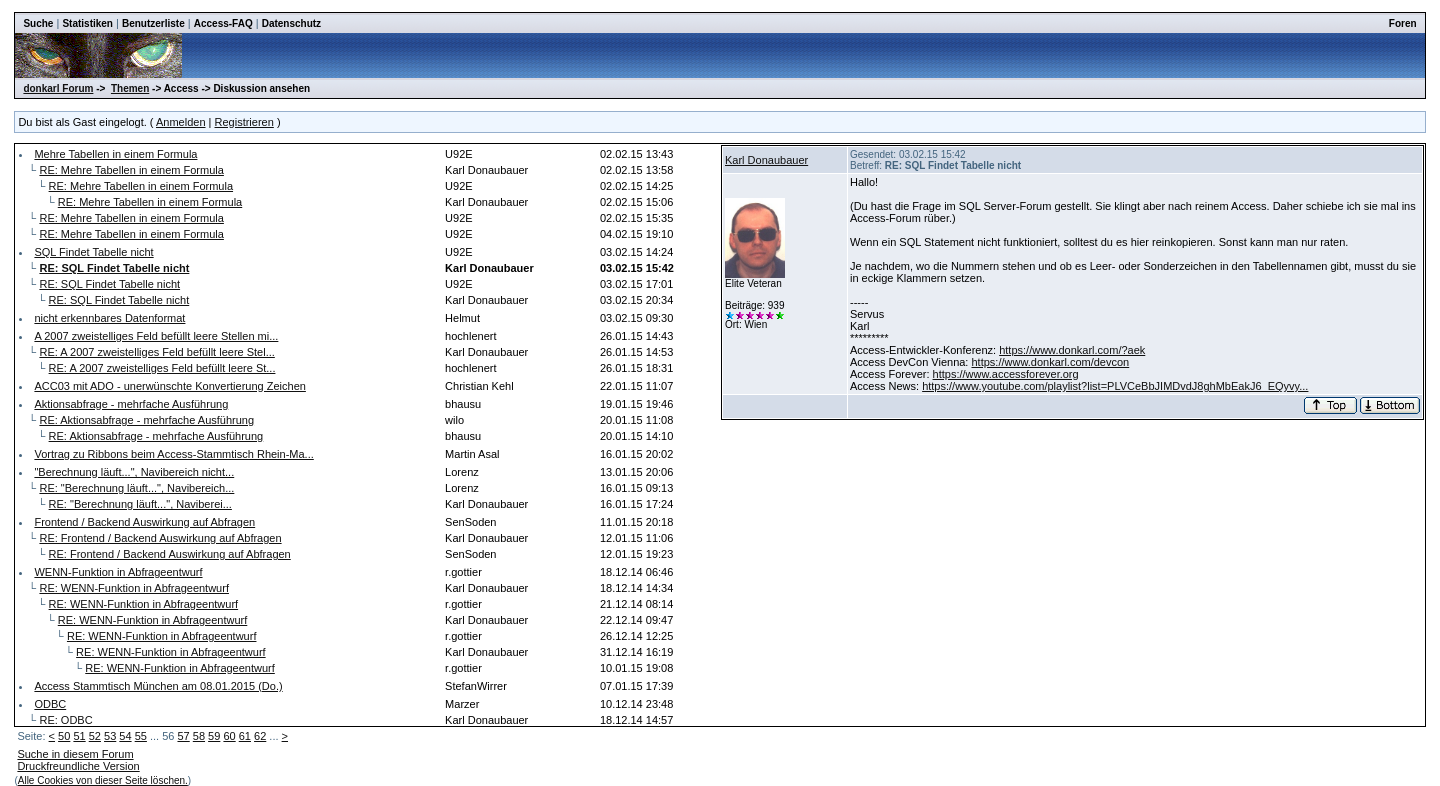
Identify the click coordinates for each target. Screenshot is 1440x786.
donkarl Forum (58, 88)
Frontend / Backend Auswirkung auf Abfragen (144, 522)
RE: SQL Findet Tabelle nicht (109, 284)
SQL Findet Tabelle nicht (93, 252)
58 (199, 736)
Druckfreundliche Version (78, 766)
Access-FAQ (223, 23)
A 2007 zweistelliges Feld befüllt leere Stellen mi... (156, 336)
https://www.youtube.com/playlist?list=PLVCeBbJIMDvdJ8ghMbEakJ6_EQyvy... (1115, 386)
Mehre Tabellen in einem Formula (115, 154)
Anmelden (181, 122)
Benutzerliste (153, 23)
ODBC (50, 704)
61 (245, 736)
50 (64, 736)
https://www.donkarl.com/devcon (1050, 362)
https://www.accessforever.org (1006, 374)
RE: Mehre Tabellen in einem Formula (131, 170)
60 (229, 736)
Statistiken (87, 23)
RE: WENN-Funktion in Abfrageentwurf (134, 588)
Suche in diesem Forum (75, 754)
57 (183, 736)
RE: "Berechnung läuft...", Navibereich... (136, 488)
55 (141, 736)
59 (214, 736)
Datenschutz (291, 23)
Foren (1403, 23)
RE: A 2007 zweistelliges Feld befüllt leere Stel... (156, 352)
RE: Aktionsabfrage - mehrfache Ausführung (146, 420)
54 (125, 736)
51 (79, 736)
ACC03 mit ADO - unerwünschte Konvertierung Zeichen (169, 386)
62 (260, 736)
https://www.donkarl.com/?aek (1072, 350)
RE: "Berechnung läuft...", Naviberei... (140, 504)
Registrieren (244, 122)
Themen (130, 88)
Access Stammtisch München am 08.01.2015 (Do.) (158, 686)
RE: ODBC (65, 720)
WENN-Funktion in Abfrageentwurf (118, 572)
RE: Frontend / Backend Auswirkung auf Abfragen (160, 538)
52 (95, 736)
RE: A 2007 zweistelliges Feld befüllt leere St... (162, 368)
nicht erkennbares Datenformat (109, 318)
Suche (38, 23)
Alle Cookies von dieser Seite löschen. (103, 780)
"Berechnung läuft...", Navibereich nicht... (134, 472)
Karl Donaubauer (766, 160)
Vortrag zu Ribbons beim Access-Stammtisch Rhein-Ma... (173, 454)
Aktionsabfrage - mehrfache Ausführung (131, 404)
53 (110, 736)
